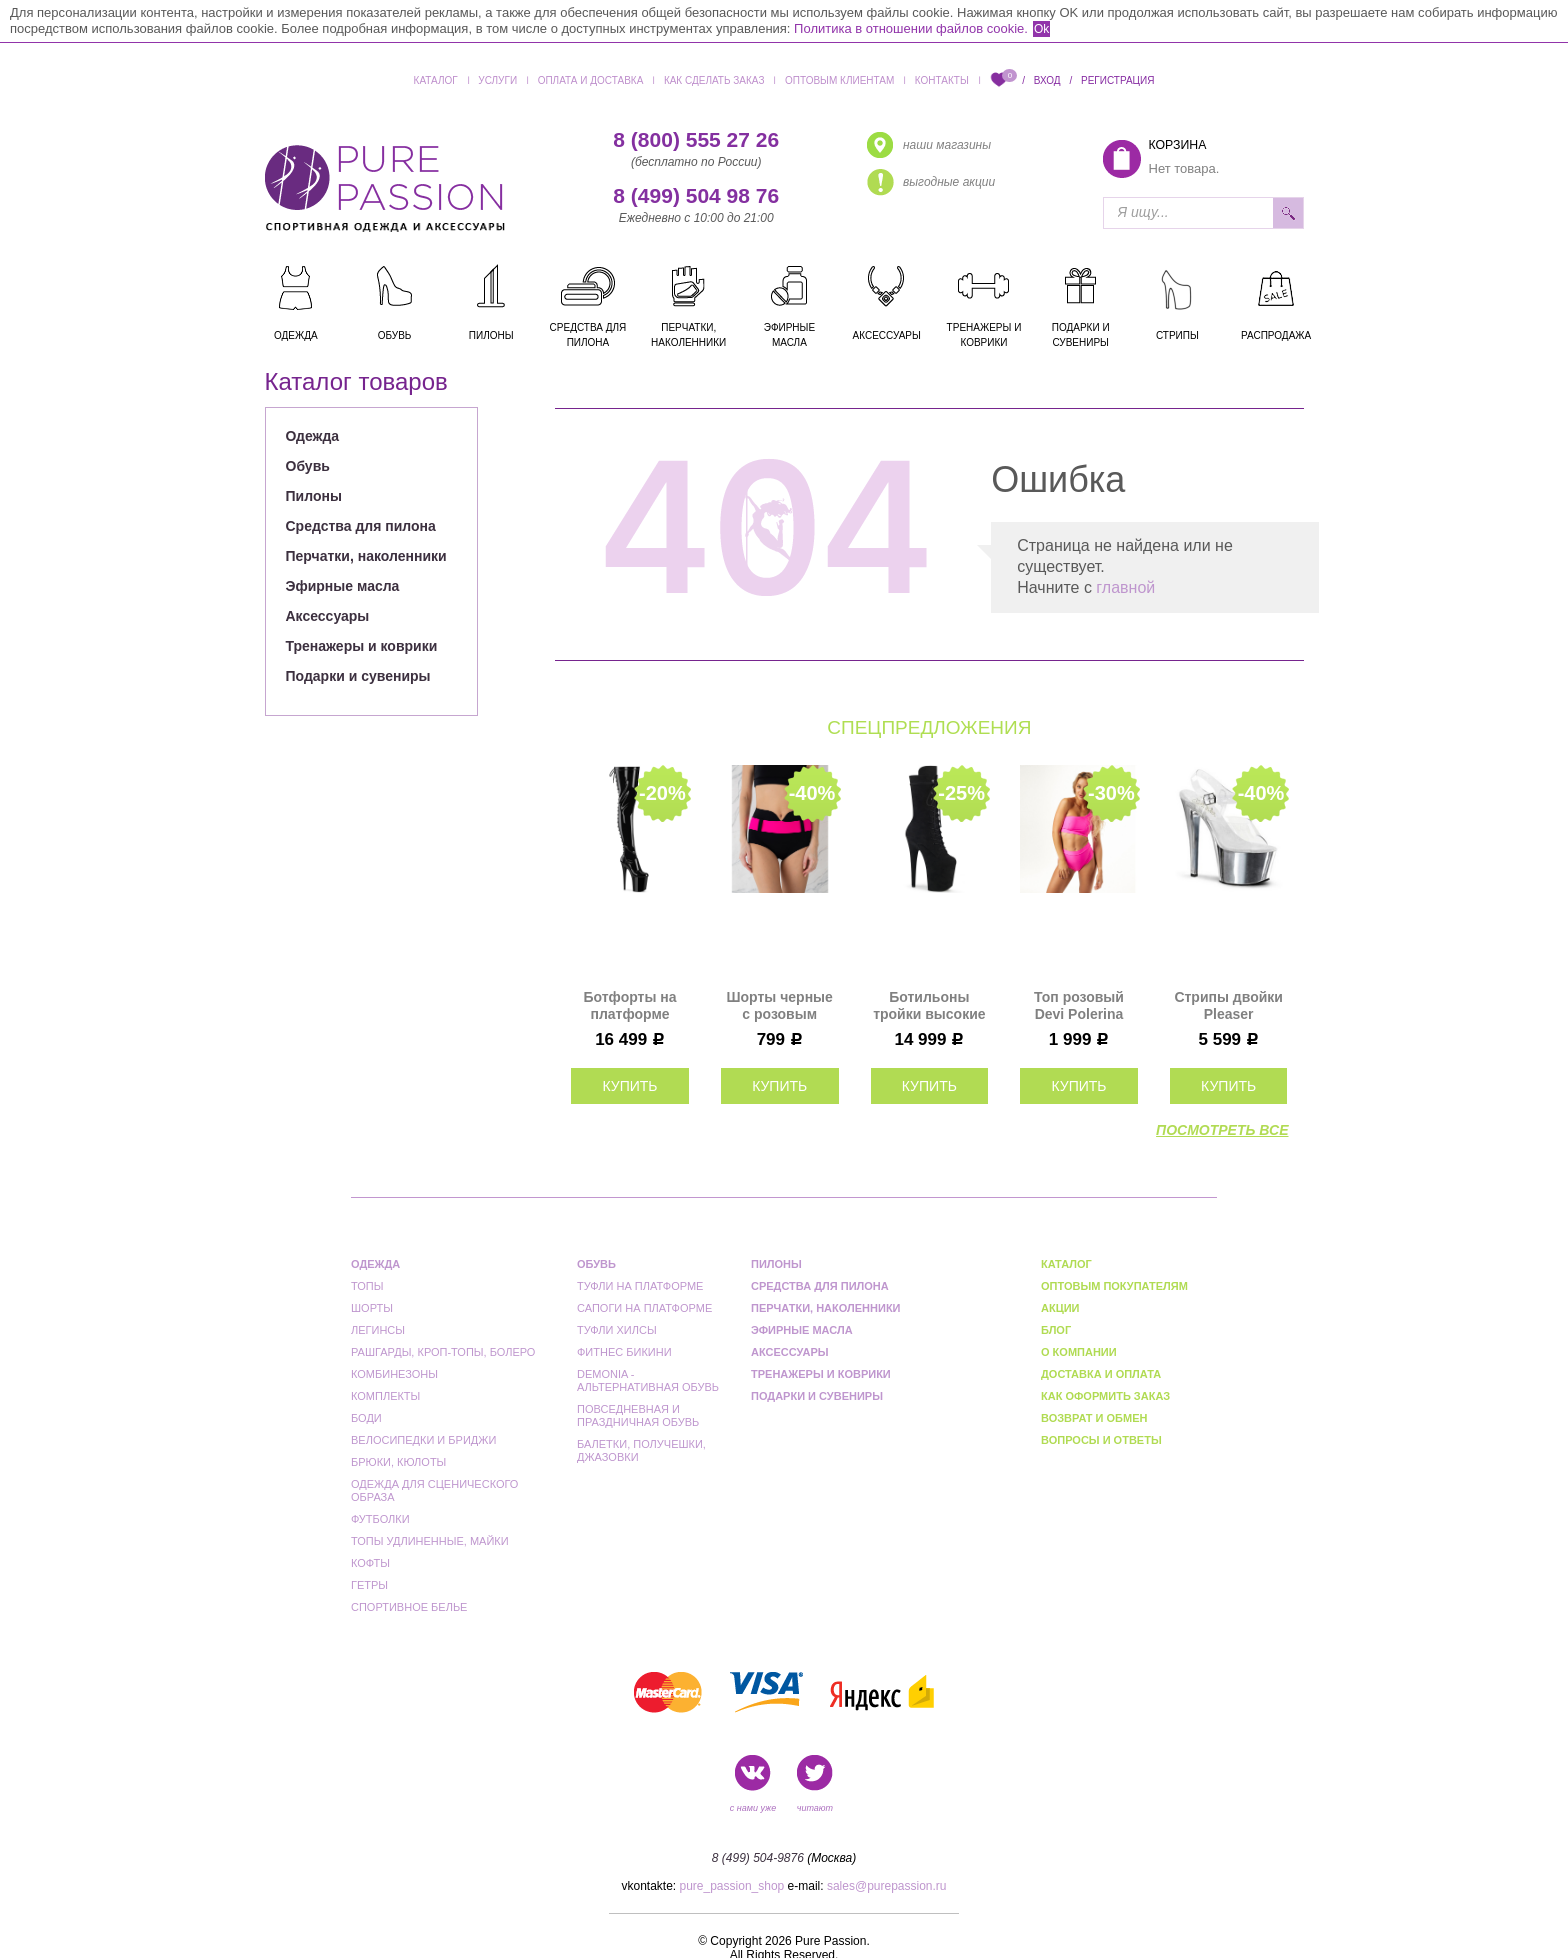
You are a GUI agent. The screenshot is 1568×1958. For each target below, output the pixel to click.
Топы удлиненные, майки (430, 1541)
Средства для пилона (361, 526)
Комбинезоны (394, 1374)
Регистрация (1117, 80)
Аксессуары (328, 616)
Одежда (313, 436)
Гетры (369, 1585)
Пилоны (314, 496)
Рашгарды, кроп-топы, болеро (443, 1352)
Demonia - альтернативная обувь (648, 1380)
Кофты (370, 1563)
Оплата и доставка (591, 80)
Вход (1047, 80)
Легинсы (378, 1330)
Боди (366, 1418)
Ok (1041, 29)
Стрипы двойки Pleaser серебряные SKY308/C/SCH (1228, 1006)
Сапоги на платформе (644, 1308)
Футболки (380, 1519)
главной (1125, 587)
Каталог (436, 80)
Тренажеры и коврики (362, 646)
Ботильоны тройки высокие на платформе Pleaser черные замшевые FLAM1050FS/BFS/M (930, 1006)
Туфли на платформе (640, 1286)
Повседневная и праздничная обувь (638, 1415)
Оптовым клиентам (839, 80)
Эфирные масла (343, 586)
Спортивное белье (409, 1607)
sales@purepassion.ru (887, 1886)
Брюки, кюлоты (398, 1462)
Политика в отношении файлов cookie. (911, 28)
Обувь (308, 466)
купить (629, 1086)
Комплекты (385, 1396)
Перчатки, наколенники (366, 556)
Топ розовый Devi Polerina (1079, 1005)
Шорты (372, 1308)
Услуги (497, 80)
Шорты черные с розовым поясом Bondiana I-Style (780, 1006)
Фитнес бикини (624, 1352)
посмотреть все (1222, 1130)
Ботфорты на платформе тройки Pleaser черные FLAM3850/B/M (630, 1006)
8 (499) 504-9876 (758, 1858)
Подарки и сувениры (358, 676)
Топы (367, 1286)
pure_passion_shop (732, 1886)
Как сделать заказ (714, 80)
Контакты (942, 80)
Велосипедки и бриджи (423, 1440)
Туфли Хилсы (617, 1330)
